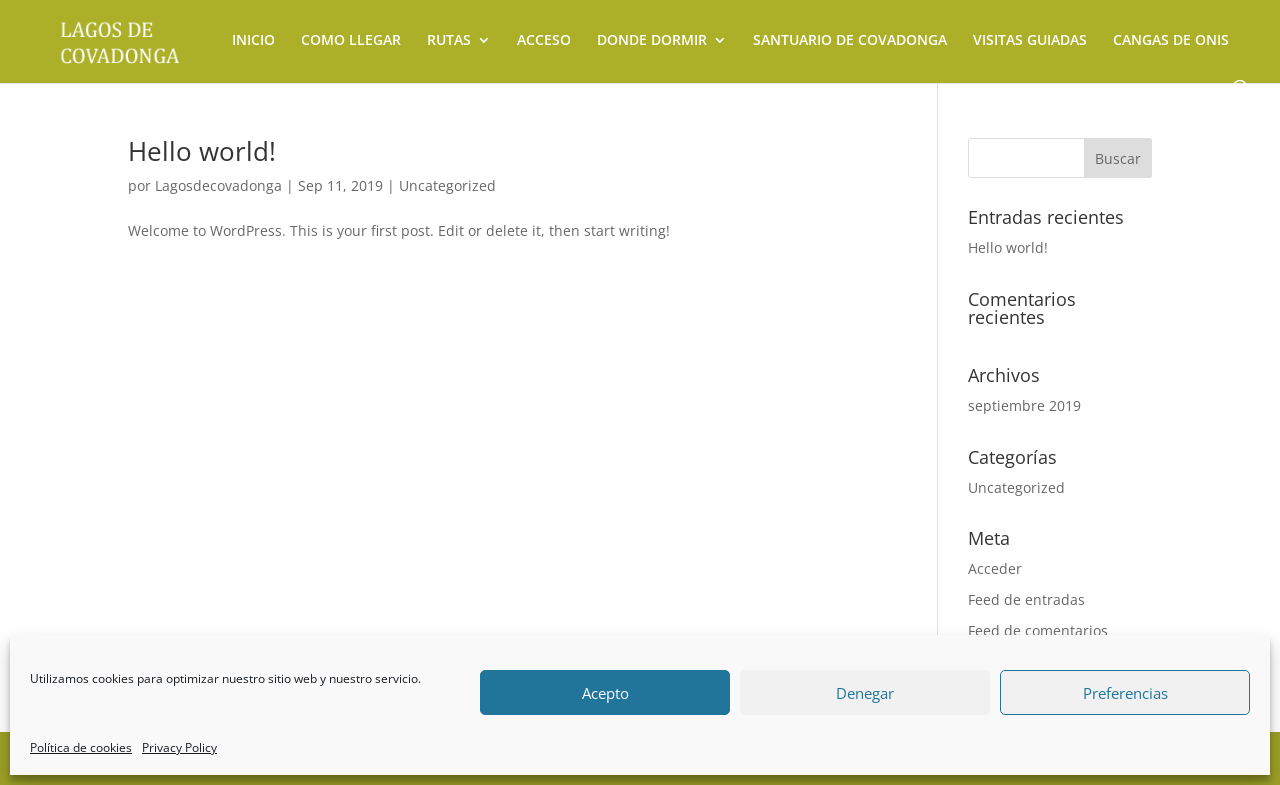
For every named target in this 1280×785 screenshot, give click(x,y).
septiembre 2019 (1024, 405)
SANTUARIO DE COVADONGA (850, 41)
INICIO (253, 41)
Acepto (605, 693)
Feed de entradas (1026, 599)
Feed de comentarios (1038, 630)
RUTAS (449, 41)
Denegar (865, 693)
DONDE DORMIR (652, 41)
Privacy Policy (179, 747)
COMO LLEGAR (351, 41)
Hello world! (202, 151)
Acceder (995, 568)
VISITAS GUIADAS (1030, 41)
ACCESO (544, 41)
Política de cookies (81, 747)
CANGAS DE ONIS (1171, 41)
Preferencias (1125, 693)
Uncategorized (447, 185)
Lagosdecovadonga (218, 185)
